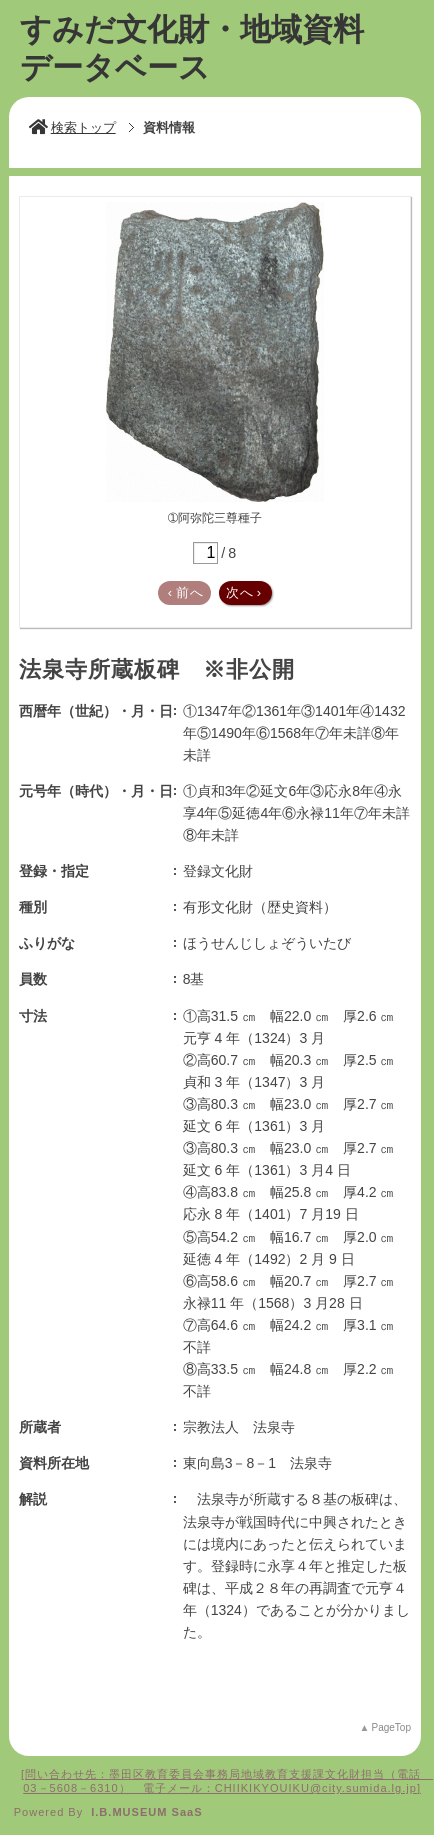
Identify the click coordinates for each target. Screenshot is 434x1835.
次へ (244, 592)
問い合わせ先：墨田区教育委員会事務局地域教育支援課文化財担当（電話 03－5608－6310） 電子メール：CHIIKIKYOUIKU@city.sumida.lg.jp (222, 1781)
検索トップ (72, 127)
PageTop (390, 1727)
